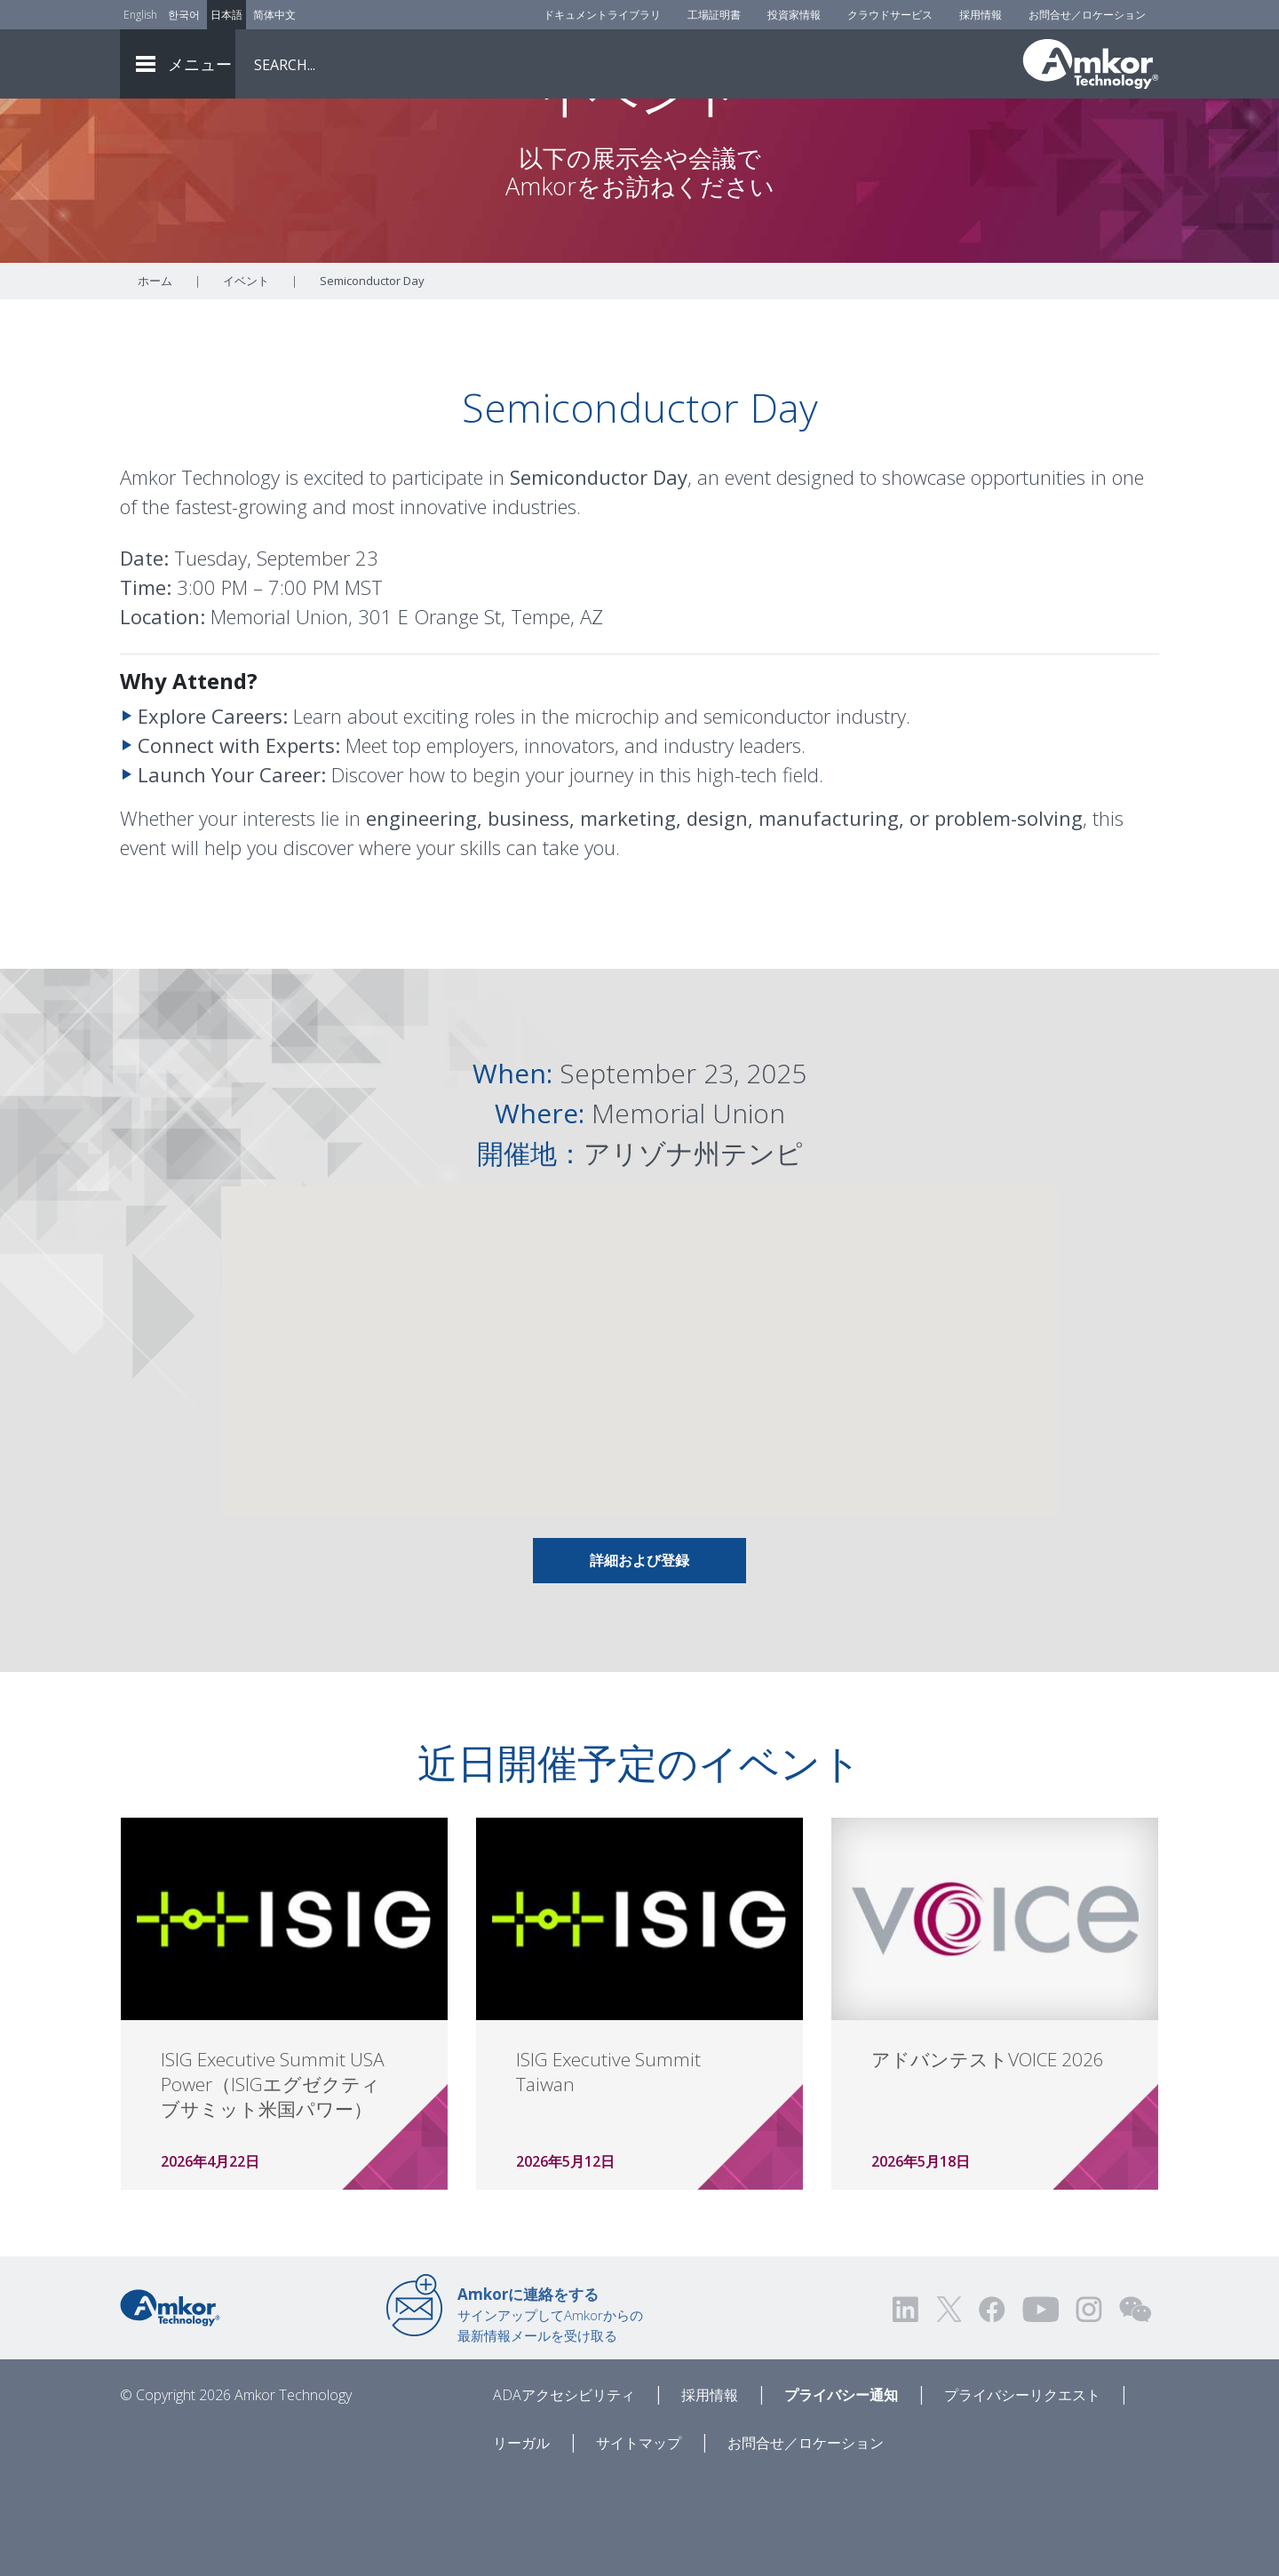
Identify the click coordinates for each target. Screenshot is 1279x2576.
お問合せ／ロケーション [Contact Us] (1087, 14)
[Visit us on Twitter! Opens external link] (949, 2408)
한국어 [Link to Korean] (184, 14)
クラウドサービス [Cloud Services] (890, 14)
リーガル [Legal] (521, 2541)
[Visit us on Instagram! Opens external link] (1089, 2408)
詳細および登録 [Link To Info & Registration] (639, 1658)
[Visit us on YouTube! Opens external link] (1040, 2408)
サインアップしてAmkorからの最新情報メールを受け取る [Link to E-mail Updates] (550, 2412)
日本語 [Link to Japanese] (226, 14)
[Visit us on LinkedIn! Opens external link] (907, 2408)
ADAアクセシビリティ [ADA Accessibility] (564, 2493)
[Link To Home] (1090, 64)
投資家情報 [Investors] (794, 14)
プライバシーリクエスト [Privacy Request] (1022, 2493)
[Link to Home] (170, 2404)
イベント (246, 379)
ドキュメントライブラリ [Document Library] (602, 14)
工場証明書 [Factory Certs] (714, 14)
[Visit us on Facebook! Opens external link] (991, 2408)
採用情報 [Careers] (980, 14)
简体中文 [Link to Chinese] (274, 14)
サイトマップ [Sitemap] (638, 2541)
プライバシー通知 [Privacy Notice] (841, 2493)
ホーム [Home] (155, 379)
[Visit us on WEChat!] (1135, 2408)
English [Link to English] (140, 14)
